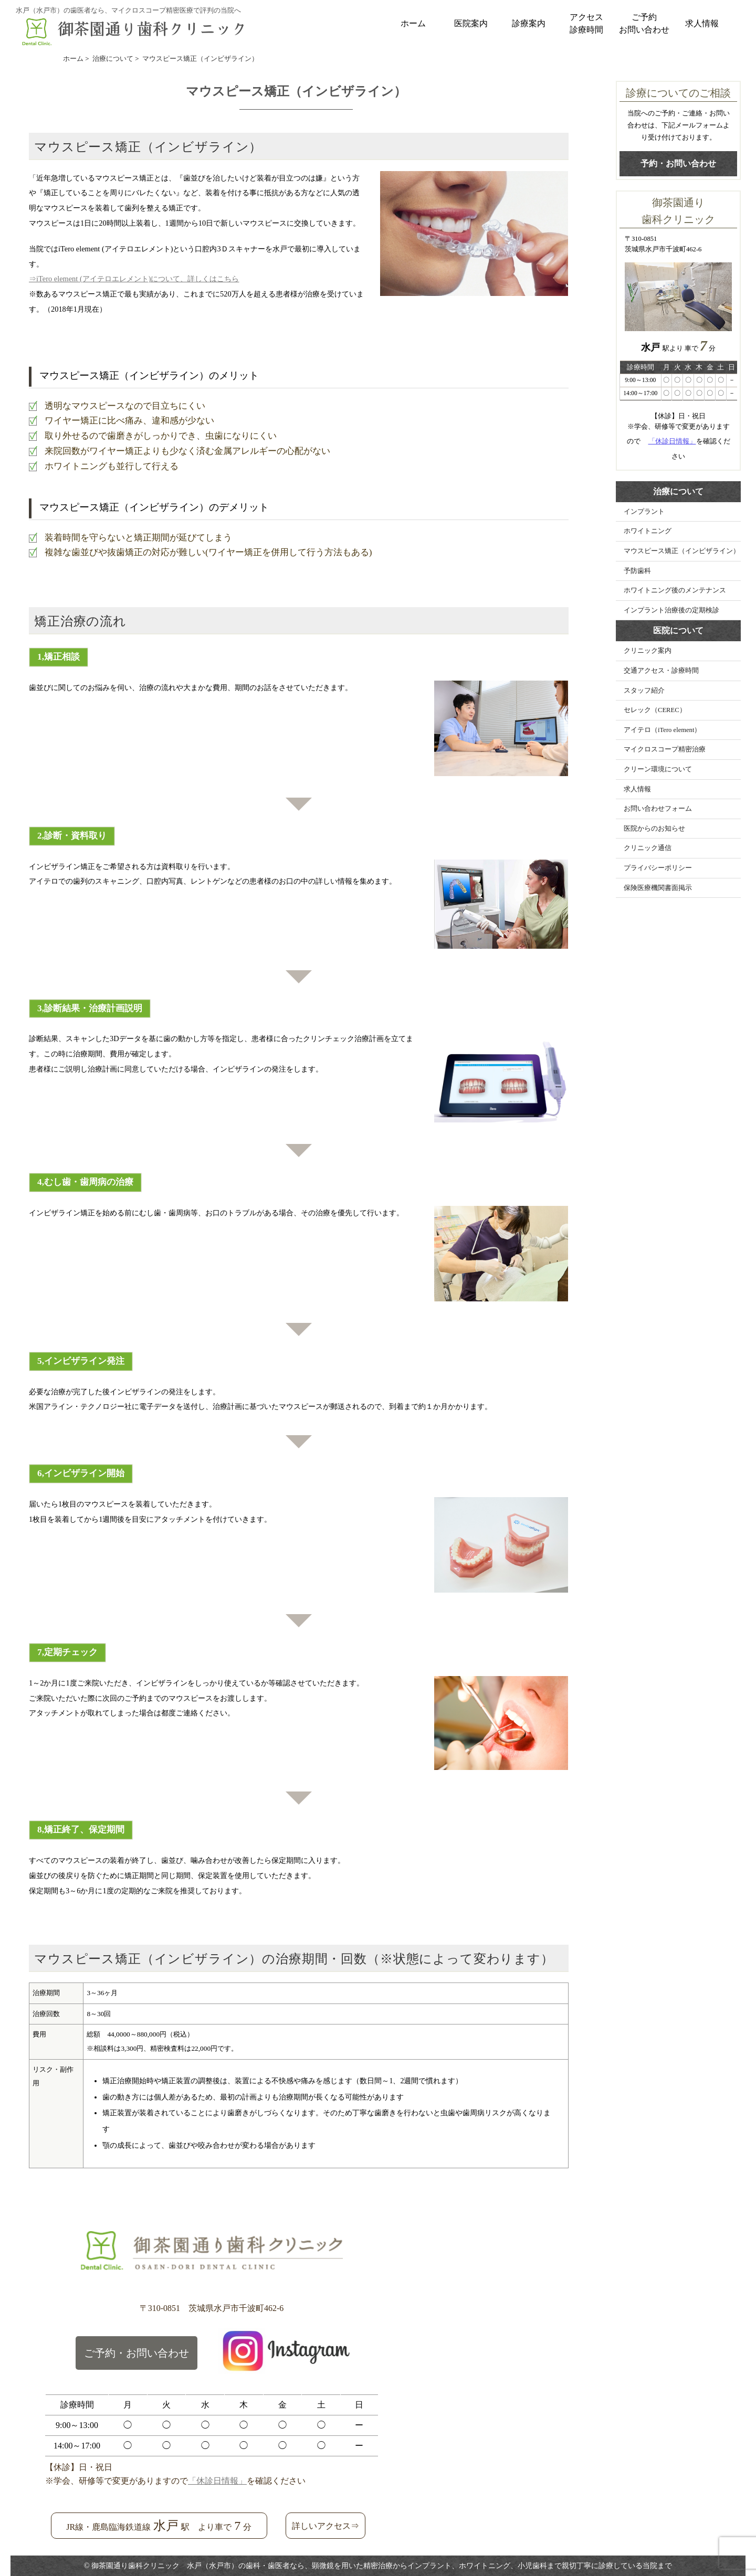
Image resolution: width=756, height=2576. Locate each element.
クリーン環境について (658, 769)
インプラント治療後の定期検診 (671, 610)
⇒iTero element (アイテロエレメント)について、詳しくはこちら (134, 278)
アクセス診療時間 (586, 23)
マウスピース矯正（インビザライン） (682, 551)
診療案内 (528, 23)
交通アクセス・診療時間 (661, 670)
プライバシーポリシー (658, 868)
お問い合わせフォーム (658, 808)
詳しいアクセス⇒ (325, 2525)
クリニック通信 (647, 848)
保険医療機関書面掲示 (658, 888)
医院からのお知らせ (654, 828)
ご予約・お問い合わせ (136, 2353)
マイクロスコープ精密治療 (665, 749)
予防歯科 (637, 571)
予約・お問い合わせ (678, 163)
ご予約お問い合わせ (644, 23)
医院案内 (471, 23)
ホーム (413, 23)
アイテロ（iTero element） (662, 730)
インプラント (644, 511)
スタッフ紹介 (644, 690)
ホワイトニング (647, 531)
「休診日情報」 (672, 441)
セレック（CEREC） (655, 710)
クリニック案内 (647, 650)
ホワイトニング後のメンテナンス (675, 590)
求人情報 (702, 23)
